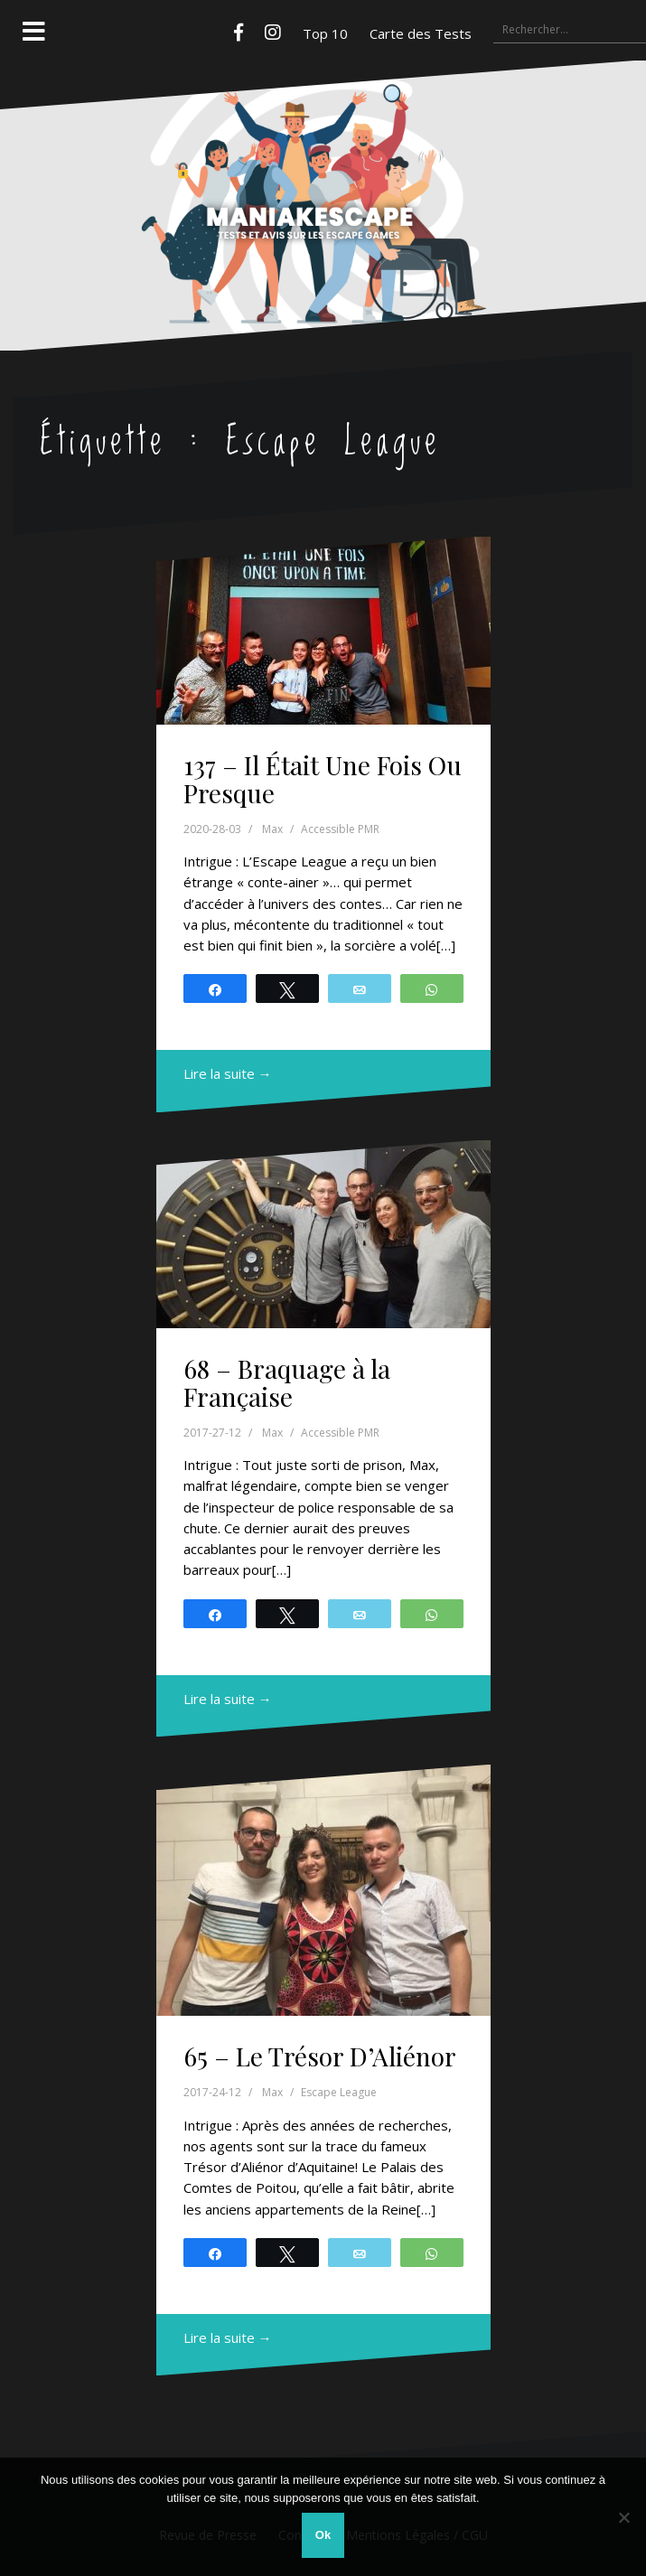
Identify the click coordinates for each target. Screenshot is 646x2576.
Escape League (339, 2092)
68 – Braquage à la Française (286, 1382)
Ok (323, 2535)
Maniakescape (323, 169)
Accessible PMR (340, 829)
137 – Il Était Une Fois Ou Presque (322, 779)
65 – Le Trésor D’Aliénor (319, 2056)
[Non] (623, 2517)
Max (272, 829)
